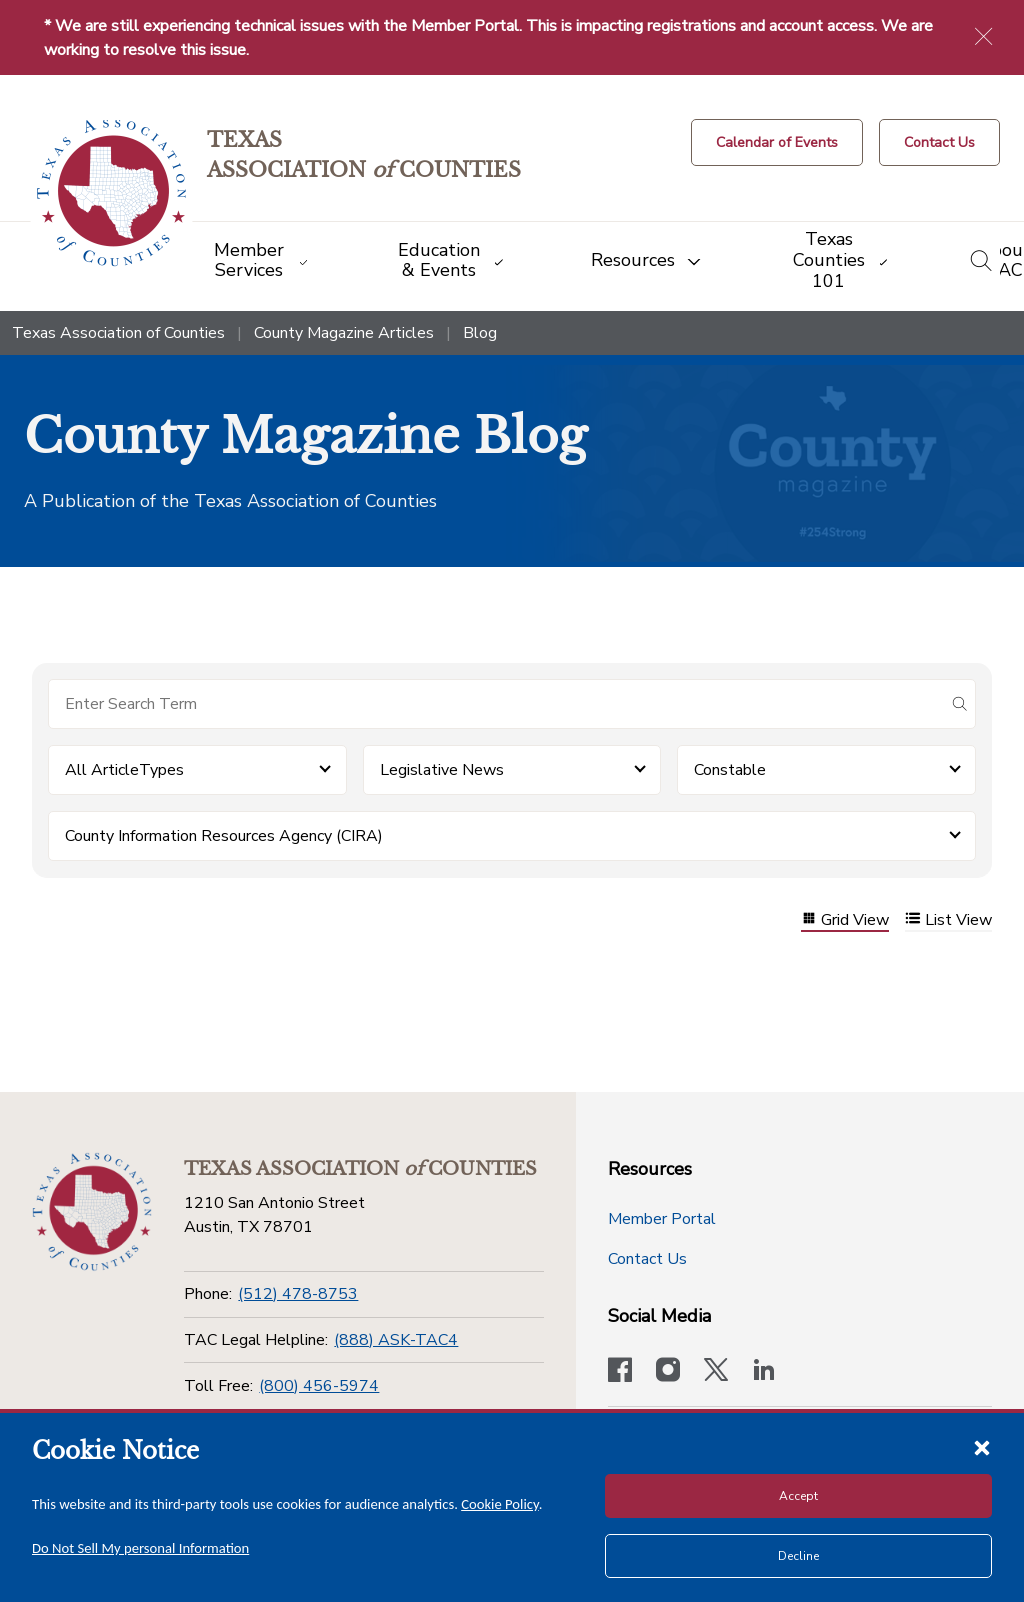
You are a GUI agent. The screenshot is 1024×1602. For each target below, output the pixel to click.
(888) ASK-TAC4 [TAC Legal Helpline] (396, 1340)
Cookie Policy (500, 1504)
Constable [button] (730, 770)
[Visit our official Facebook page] (620, 1372)
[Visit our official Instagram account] (668, 1372)
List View (948, 920)
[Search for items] (496, 704)
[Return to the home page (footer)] (92, 1212)
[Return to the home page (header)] (111, 193)
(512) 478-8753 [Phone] (298, 1294)
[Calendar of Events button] (777, 142)
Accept (798, 1496)
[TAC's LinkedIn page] (764, 1372)
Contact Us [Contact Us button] (647, 1259)
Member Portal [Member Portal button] (662, 1219)
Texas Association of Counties (118, 333)
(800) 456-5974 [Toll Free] (319, 1386)
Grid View (845, 920)
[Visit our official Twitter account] (716, 1372)
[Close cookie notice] (982, 1447)
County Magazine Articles (344, 333)
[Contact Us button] (939, 142)
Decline (798, 1556)
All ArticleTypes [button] (124, 770)
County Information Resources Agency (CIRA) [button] (224, 836)
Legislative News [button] (442, 770)
